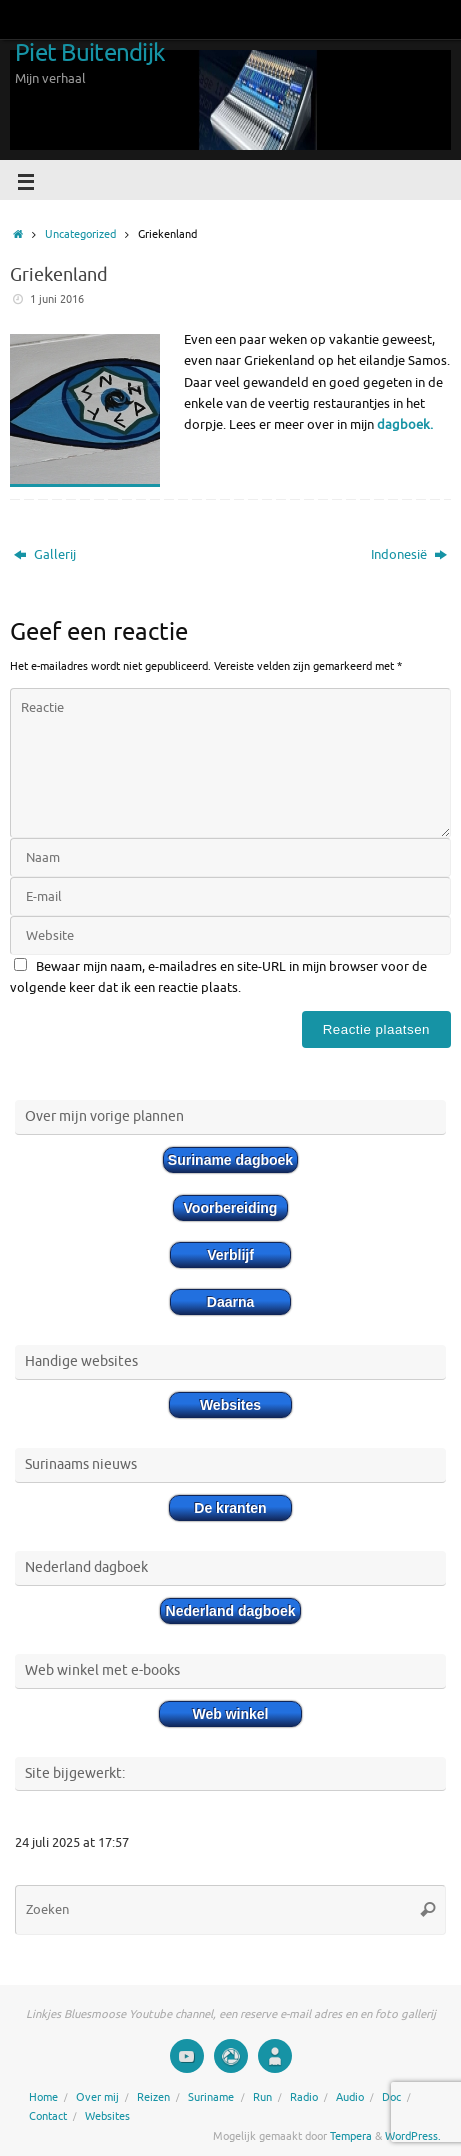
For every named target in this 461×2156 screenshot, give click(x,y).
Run (262, 2097)
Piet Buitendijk (90, 53)
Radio (304, 2097)
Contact (48, 2116)
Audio (350, 2097)
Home (43, 2097)
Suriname (211, 2097)
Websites (107, 2116)
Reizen (153, 2097)
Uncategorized (80, 234)
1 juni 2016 (57, 299)
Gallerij (45, 555)
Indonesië (409, 555)
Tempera (351, 2136)
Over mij (97, 2097)
